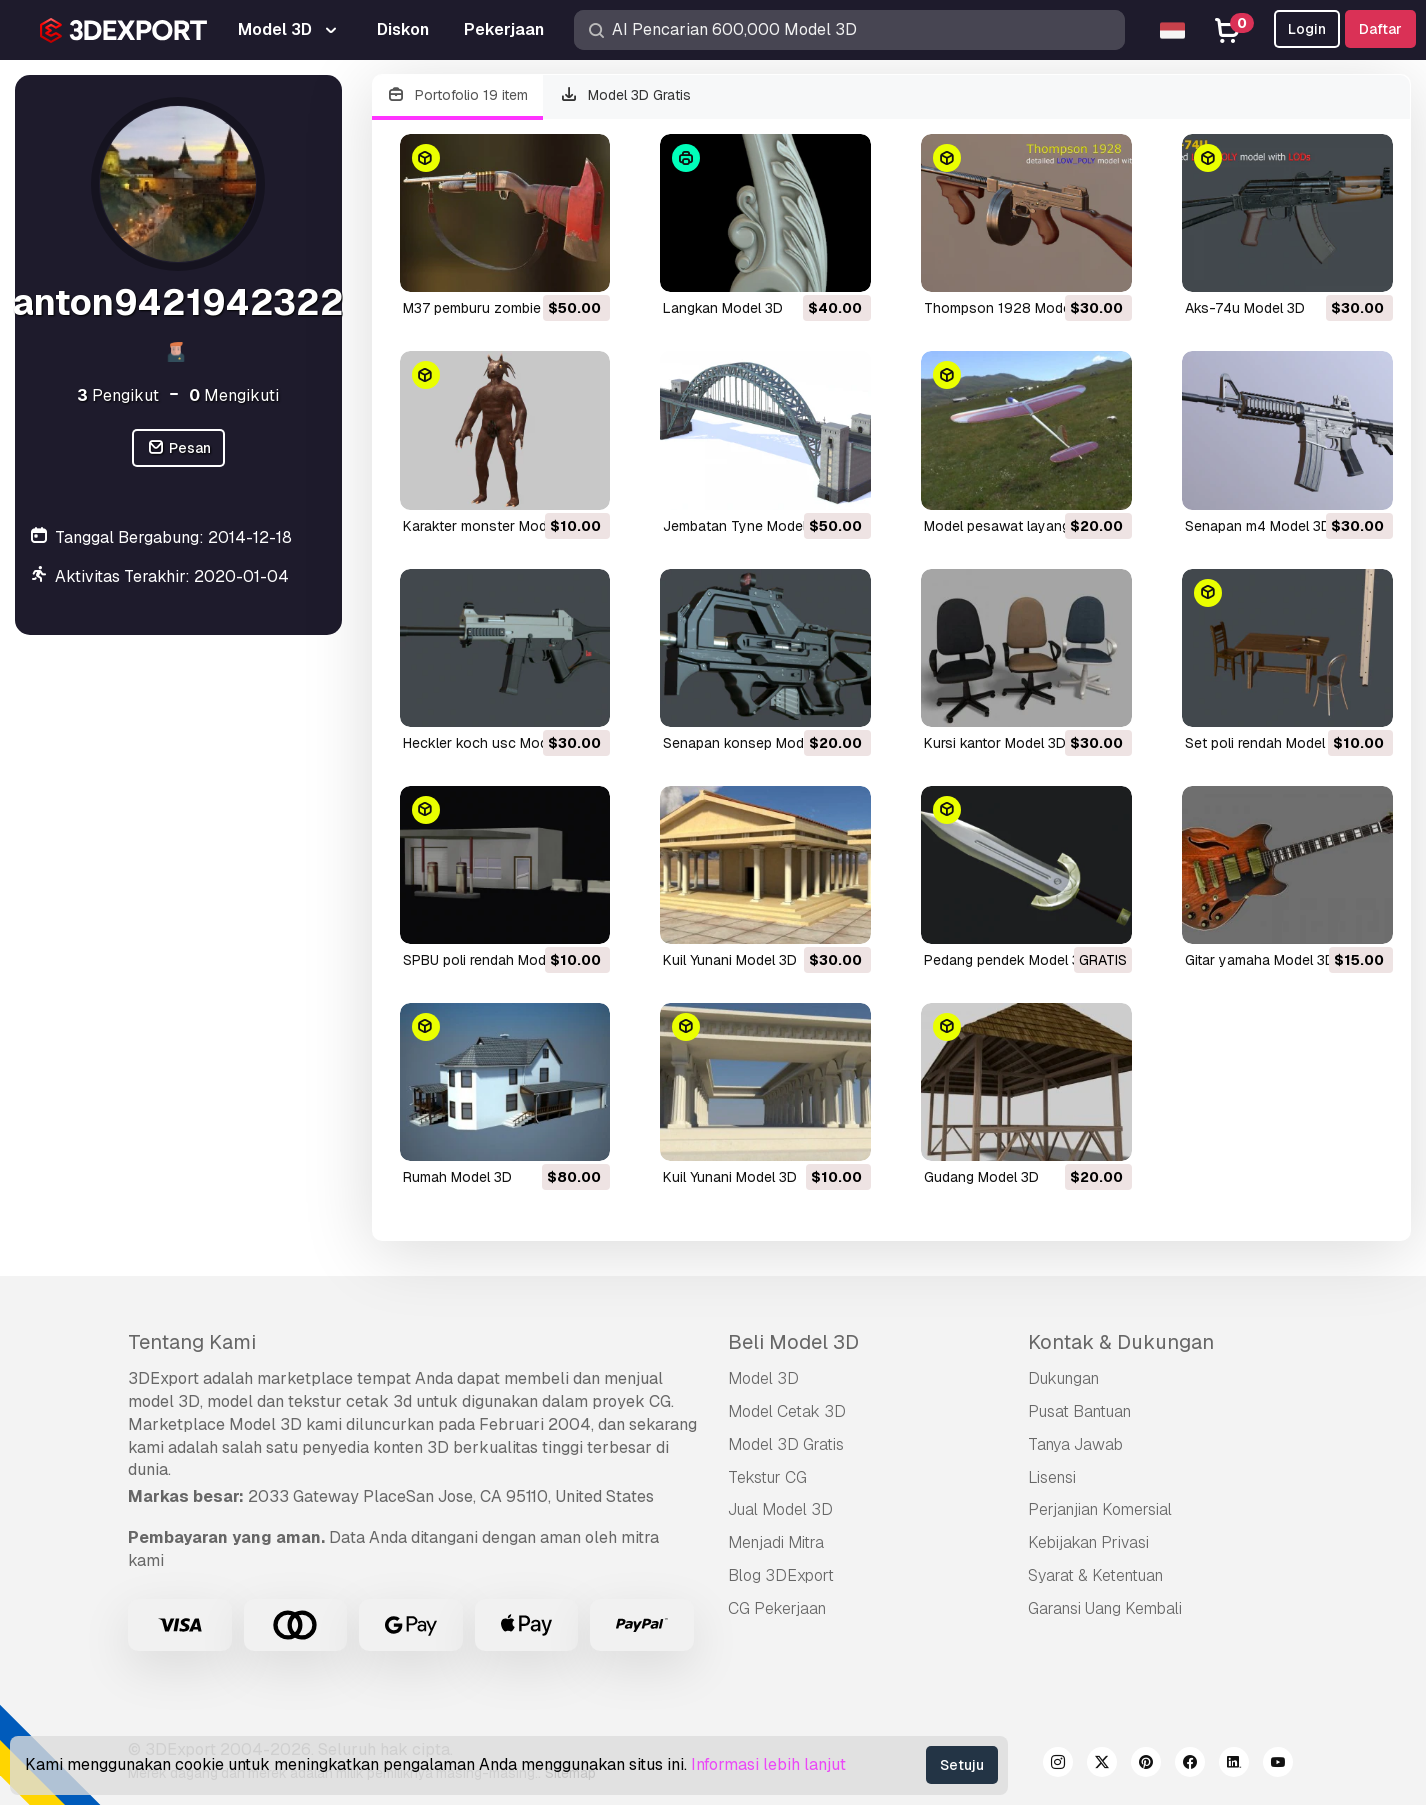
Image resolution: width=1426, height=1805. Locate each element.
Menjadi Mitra (776, 1542)
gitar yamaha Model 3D (1260, 960)
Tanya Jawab (1075, 1444)
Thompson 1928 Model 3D (1010, 308)
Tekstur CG (767, 1477)
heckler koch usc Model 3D (492, 743)
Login (1307, 29)
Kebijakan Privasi (1088, 1542)
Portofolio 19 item (458, 95)
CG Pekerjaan (777, 1608)
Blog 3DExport (781, 1575)
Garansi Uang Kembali (1105, 1608)
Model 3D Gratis (625, 95)
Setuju (962, 1765)
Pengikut (118, 395)
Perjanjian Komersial (1100, 1509)
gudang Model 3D (981, 1177)
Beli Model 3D (793, 1342)
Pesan (178, 448)
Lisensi (1052, 1477)
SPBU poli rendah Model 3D (491, 960)
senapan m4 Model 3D (1258, 526)
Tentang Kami (192, 1342)
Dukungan (1063, 1378)
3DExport (163, 1378)
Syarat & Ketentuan (1095, 1575)
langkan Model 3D (723, 308)
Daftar (1380, 29)
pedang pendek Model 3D (1007, 960)
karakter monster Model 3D (491, 526)
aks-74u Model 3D (1245, 308)
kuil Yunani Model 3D (730, 960)
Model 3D (763, 1378)
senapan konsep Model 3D (750, 743)
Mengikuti (234, 395)
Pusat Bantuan (1079, 1411)
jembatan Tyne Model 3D (745, 526)
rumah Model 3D (457, 1177)
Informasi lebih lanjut (768, 1764)
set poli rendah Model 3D (1266, 743)
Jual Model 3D (780, 1509)
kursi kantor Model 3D (995, 743)
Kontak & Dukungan (1121, 1342)
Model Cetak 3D (787, 1411)
